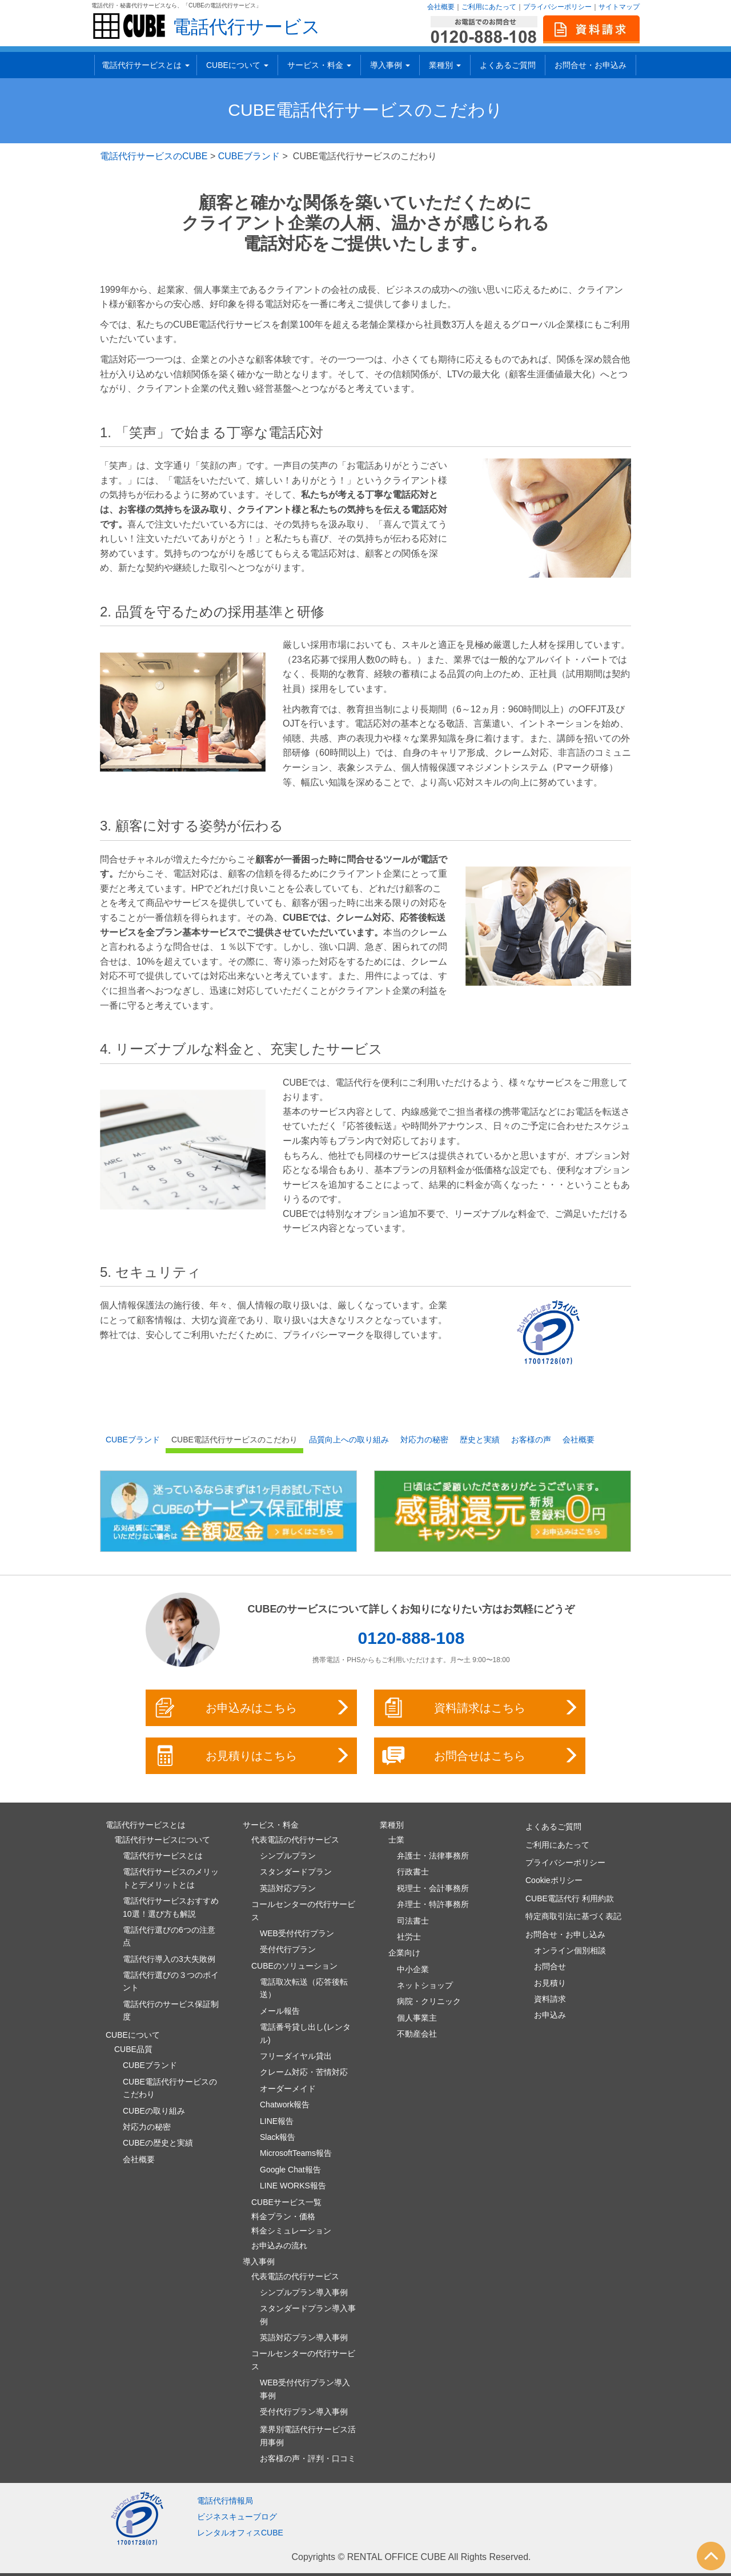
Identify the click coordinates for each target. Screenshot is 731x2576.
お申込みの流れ (279, 2245)
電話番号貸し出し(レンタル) (305, 2033)
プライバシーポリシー (557, 7)
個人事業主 (417, 2017)
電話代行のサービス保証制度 (171, 2010)
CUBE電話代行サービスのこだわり (234, 1439)
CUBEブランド (249, 156)
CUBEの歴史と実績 (158, 2142)
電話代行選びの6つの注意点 (169, 1936)
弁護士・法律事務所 (433, 1855)
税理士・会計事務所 (433, 1888)
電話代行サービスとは (146, 65)
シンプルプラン (288, 1855)
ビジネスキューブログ (237, 2516)
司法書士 (413, 1920)
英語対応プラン (288, 1888)
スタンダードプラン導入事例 (308, 2314)
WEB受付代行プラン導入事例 (305, 2389)
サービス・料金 (319, 65)
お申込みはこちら (252, 1708)
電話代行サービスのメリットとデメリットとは (171, 1878)
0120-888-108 (411, 1637)
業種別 (445, 65)
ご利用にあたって (488, 7)
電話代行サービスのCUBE (153, 156)
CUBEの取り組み (154, 2110)
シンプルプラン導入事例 (304, 2292)
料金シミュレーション (291, 2230)
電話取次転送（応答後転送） (304, 1988)
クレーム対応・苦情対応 (304, 2072)
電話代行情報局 (225, 2500)
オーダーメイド (288, 2088)
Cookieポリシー (554, 1880)
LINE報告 (277, 2121)
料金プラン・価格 (283, 2216)
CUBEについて (237, 65)
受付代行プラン (288, 1949)
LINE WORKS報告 (293, 2185)
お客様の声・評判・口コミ (308, 2458)
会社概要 (441, 7)
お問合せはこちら (480, 1756)
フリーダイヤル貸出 (296, 2056)
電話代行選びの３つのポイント (171, 1981)
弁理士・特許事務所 (433, 1904)
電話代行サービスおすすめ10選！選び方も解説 (171, 1907)
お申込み (550, 2014)
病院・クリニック (429, 2001)
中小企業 (413, 1969)
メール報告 (280, 2010)
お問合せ (550, 1966)
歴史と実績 (480, 1439)
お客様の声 (531, 1439)
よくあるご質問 (508, 65)
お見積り (550, 1983)
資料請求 (550, 1998)
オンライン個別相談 (570, 1950)
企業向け (404, 1952)
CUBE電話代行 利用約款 (569, 1898)
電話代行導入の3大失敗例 (169, 1959)
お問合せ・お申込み (590, 65)
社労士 (409, 1936)
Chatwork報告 (285, 2104)
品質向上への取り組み (349, 1439)
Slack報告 (277, 2137)
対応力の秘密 (424, 1439)
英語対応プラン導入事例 (304, 2337)
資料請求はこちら (480, 1708)
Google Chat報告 (290, 2169)
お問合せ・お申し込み (565, 1934)
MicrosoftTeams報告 (296, 2153)
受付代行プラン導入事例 (304, 2411)
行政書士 (413, 1871)
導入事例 (390, 65)
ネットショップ (425, 1985)
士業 (396, 1839)
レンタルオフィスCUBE (240, 2532)
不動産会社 (417, 2033)
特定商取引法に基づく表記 (573, 1916)
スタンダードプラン (296, 1871)
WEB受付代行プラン (297, 1933)
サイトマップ (619, 7)
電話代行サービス (246, 27)
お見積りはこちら (252, 1756)
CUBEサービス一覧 (286, 2202)
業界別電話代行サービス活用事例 (308, 2435)
